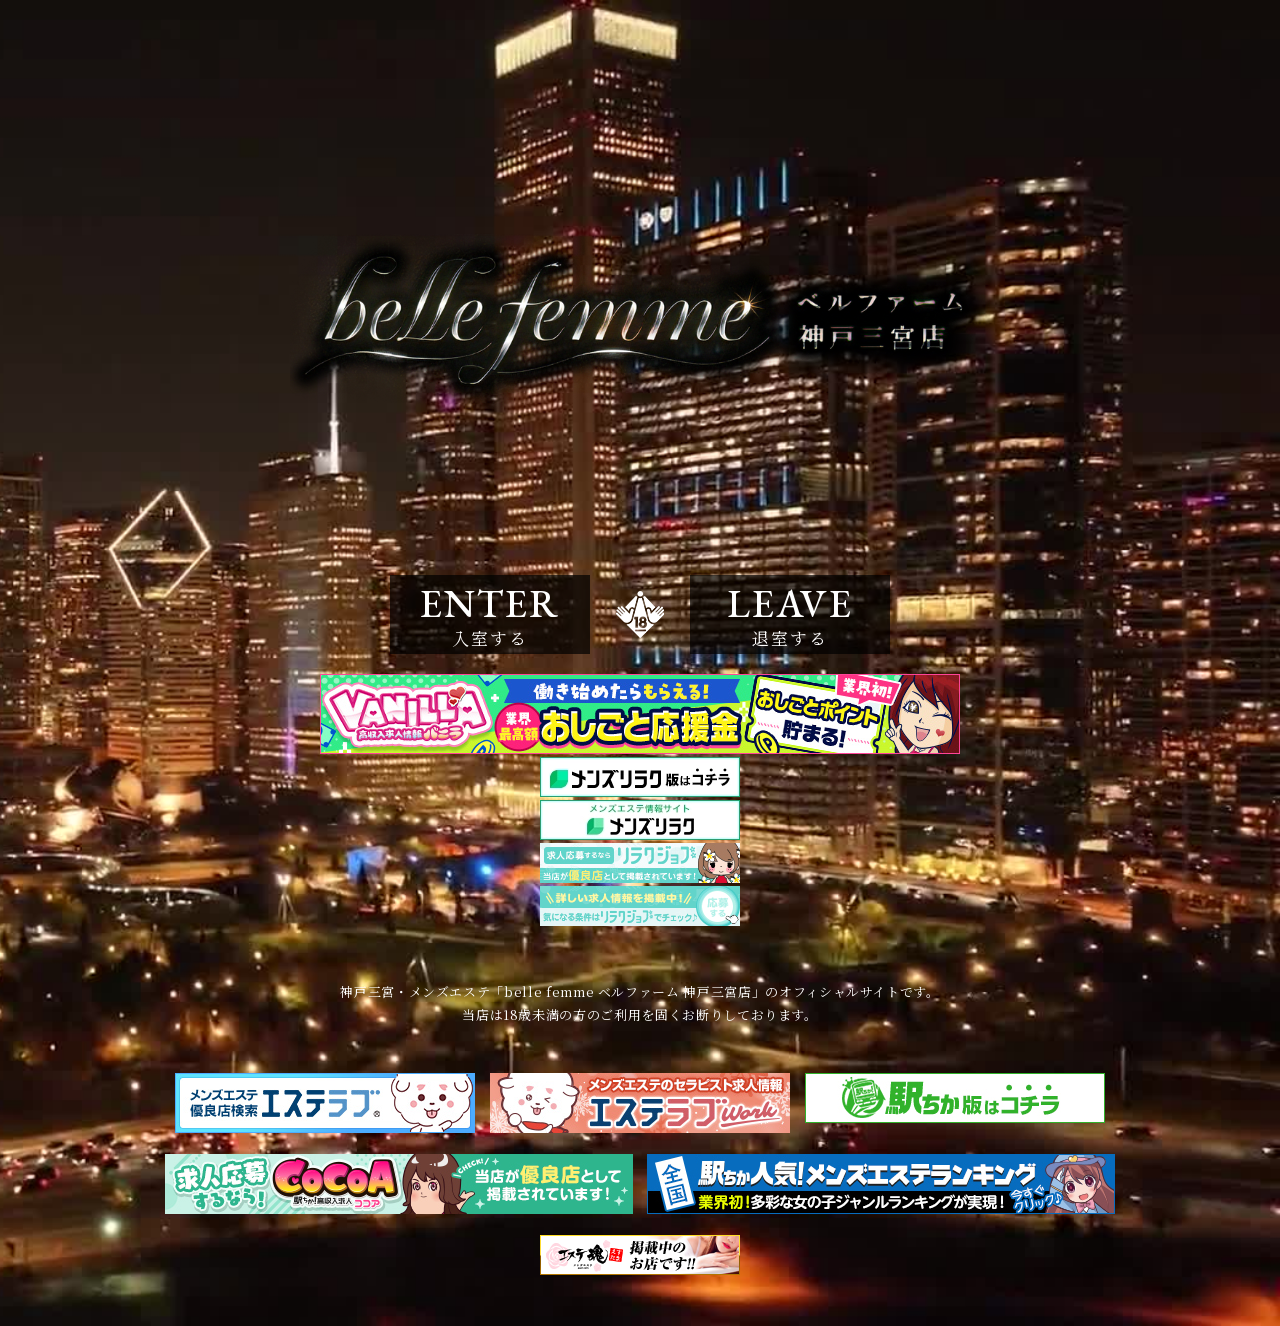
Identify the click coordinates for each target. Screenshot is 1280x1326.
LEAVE (790, 614)
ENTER (490, 614)
